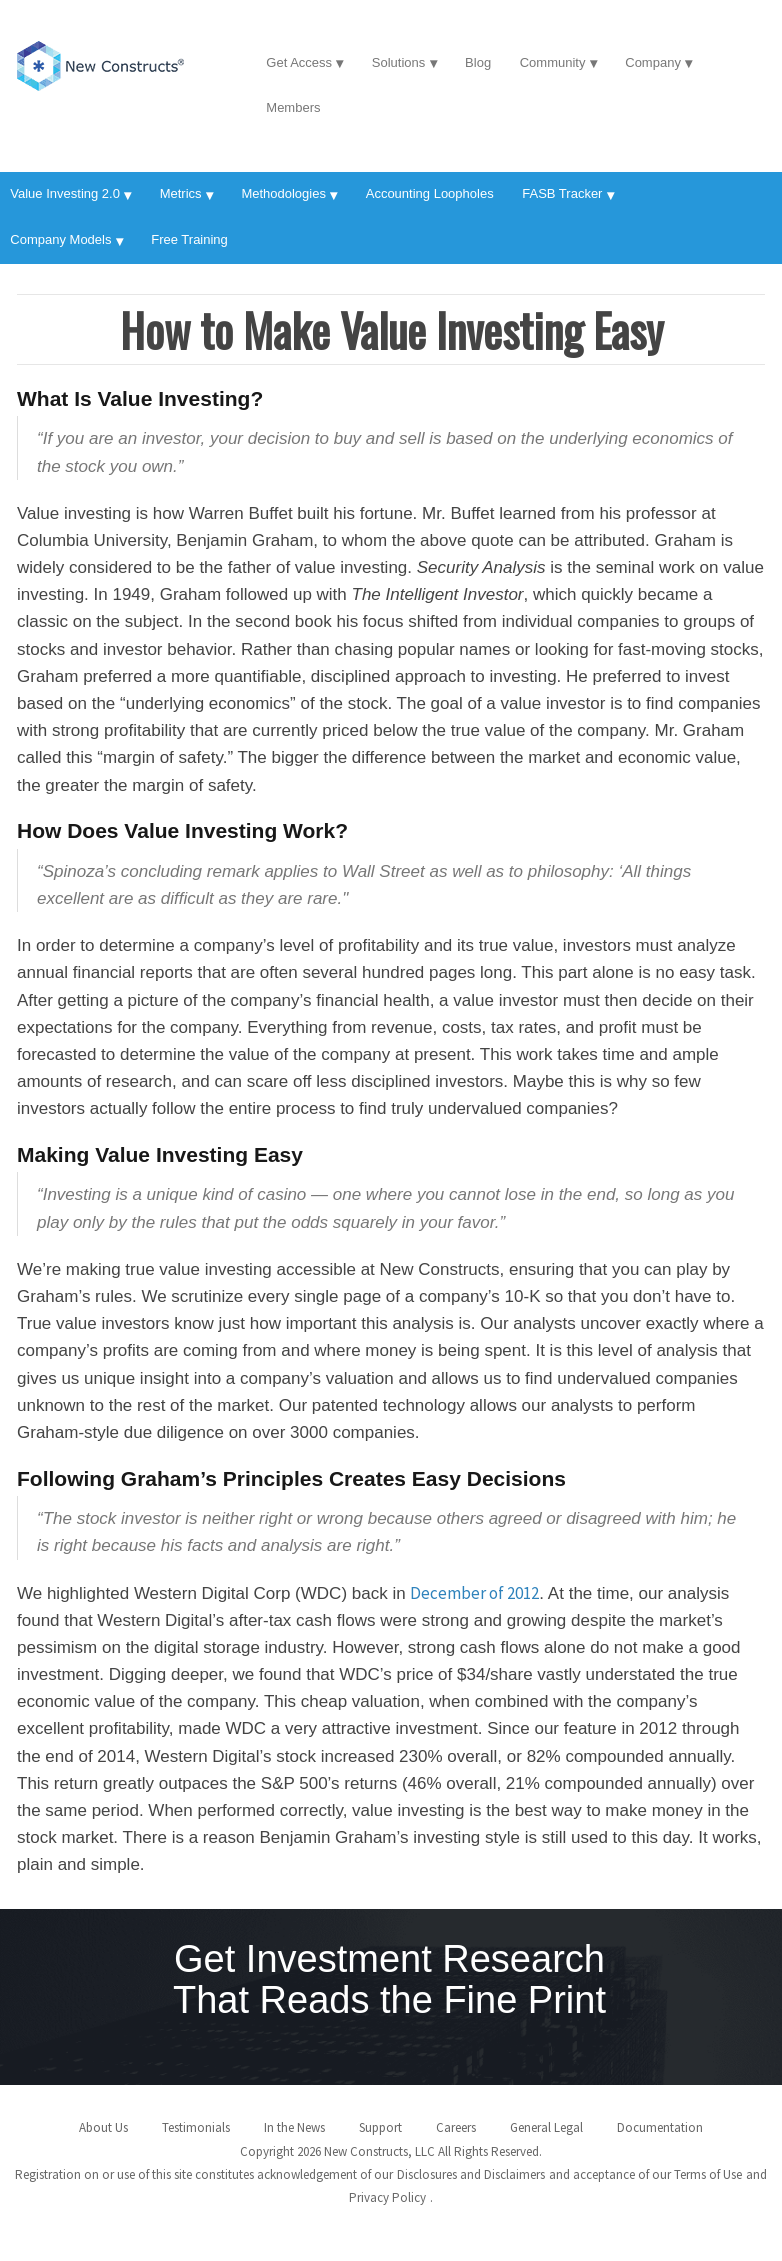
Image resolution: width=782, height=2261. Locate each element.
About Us (103, 2127)
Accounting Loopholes (430, 193)
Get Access (299, 62)
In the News (294, 2127)
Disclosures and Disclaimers (471, 2174)
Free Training (189, 239)
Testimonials (196, 2127)
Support (380, 2127)
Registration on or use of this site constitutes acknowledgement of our (204, 2174)
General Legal (546, 2127)
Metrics (181, 193)
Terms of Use (708, 2174)
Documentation (660, 2127)
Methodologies (283, 193)
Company (653, 62)
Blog (478, 62)
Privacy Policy (387, 2197)
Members (293, 107)
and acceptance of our (610, 2174)
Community (553, 62)
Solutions (398, 62)
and (756, 2174)
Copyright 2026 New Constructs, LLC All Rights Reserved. (391, 2151)
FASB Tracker (562, 193)
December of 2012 (474, 1593)
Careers (456, 2127)
